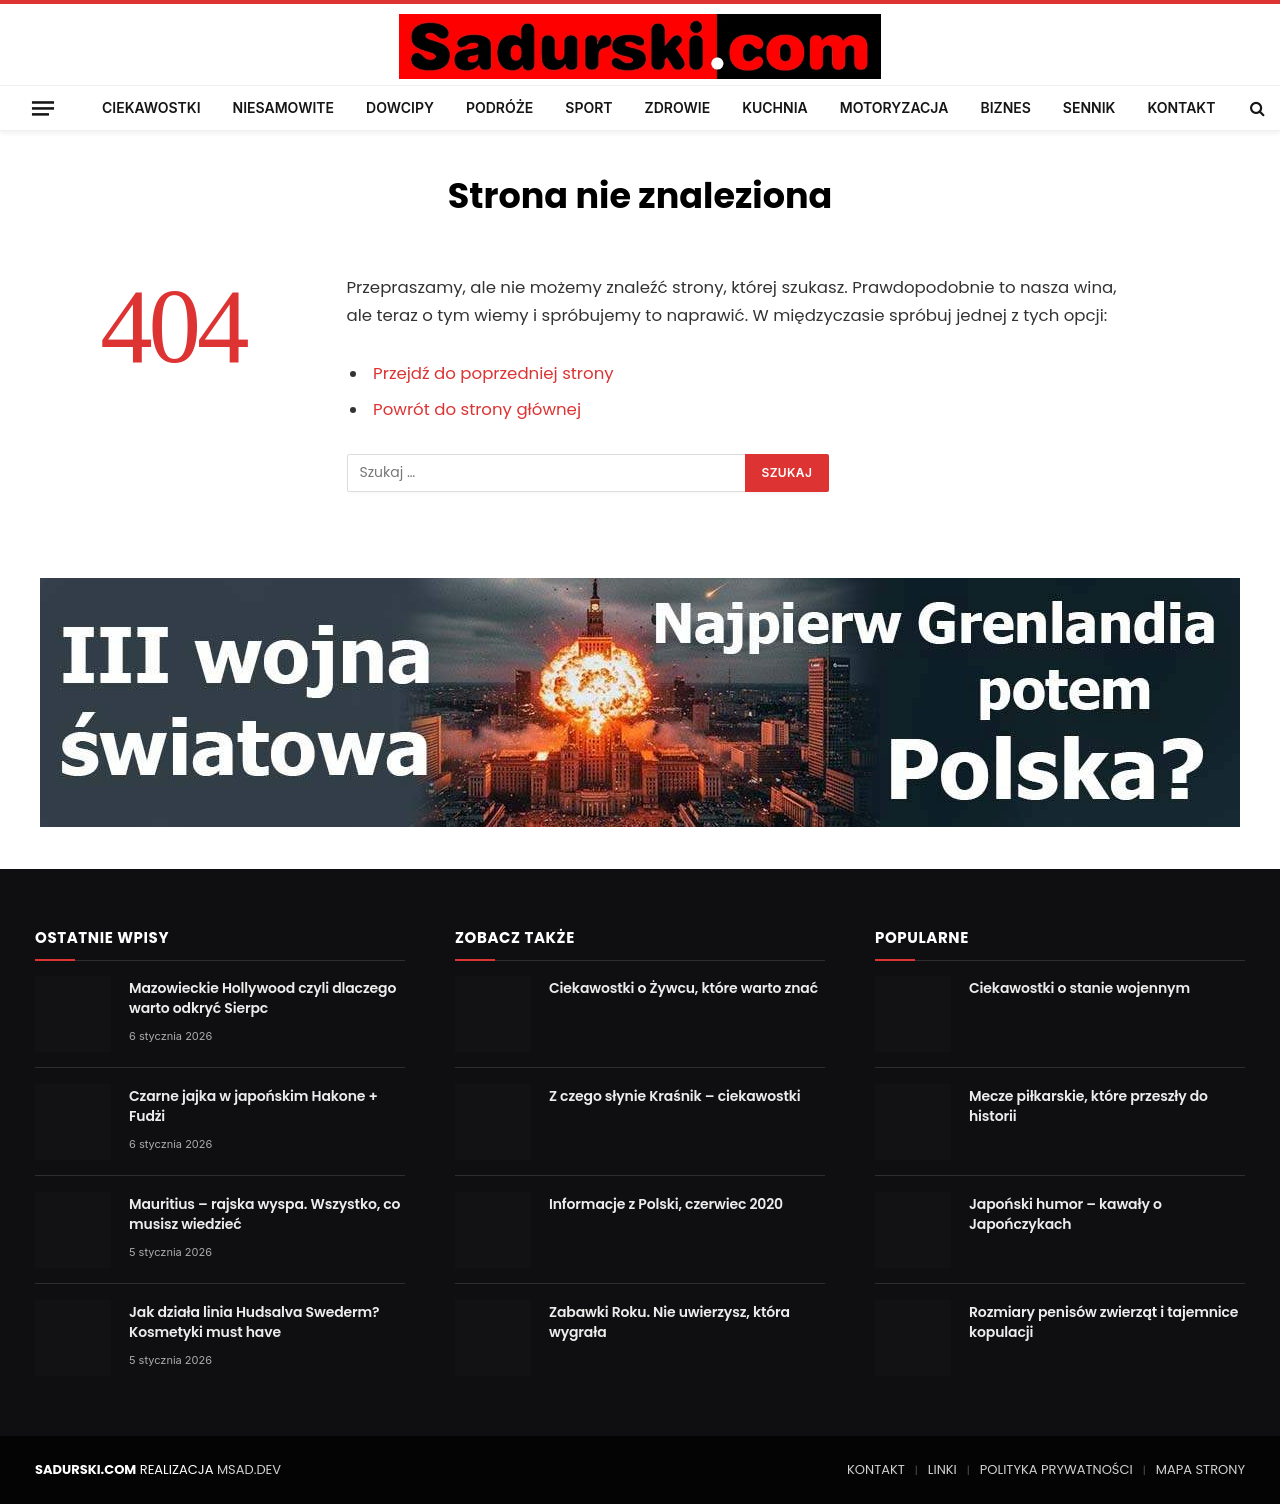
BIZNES (1005, 107)
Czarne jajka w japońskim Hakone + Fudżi (253, 1106)
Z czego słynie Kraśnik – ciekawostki (675, 1096)
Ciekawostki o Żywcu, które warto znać (683, 988)
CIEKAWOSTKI (151, 107)
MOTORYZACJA (894, 107)
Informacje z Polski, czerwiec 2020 (666, 1204)
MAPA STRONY (1200, 1469)
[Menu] (43, 107)
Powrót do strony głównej (477, 409)
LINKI (942, 1469)
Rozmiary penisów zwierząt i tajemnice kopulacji (1103, 1322)
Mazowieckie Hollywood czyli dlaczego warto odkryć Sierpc (262, 998)
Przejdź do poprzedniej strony (493, 373)
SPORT (588, 107)
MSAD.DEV (249, 1469)
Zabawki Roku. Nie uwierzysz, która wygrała (669, 1322)
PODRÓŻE (499, 107)
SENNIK (1089, 107)
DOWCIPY (400, 107)
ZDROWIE (678, 107)
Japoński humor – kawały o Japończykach (1065, 1214)
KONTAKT (1181, 107)
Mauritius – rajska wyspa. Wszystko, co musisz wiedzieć (264, 1214)
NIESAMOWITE (283, 107)
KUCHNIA (775, 107)
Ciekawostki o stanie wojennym (1079, 988)
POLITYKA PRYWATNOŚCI (1056, 1469)
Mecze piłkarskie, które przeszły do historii (1088, 1106)
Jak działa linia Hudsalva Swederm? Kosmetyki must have (254, 1322)
